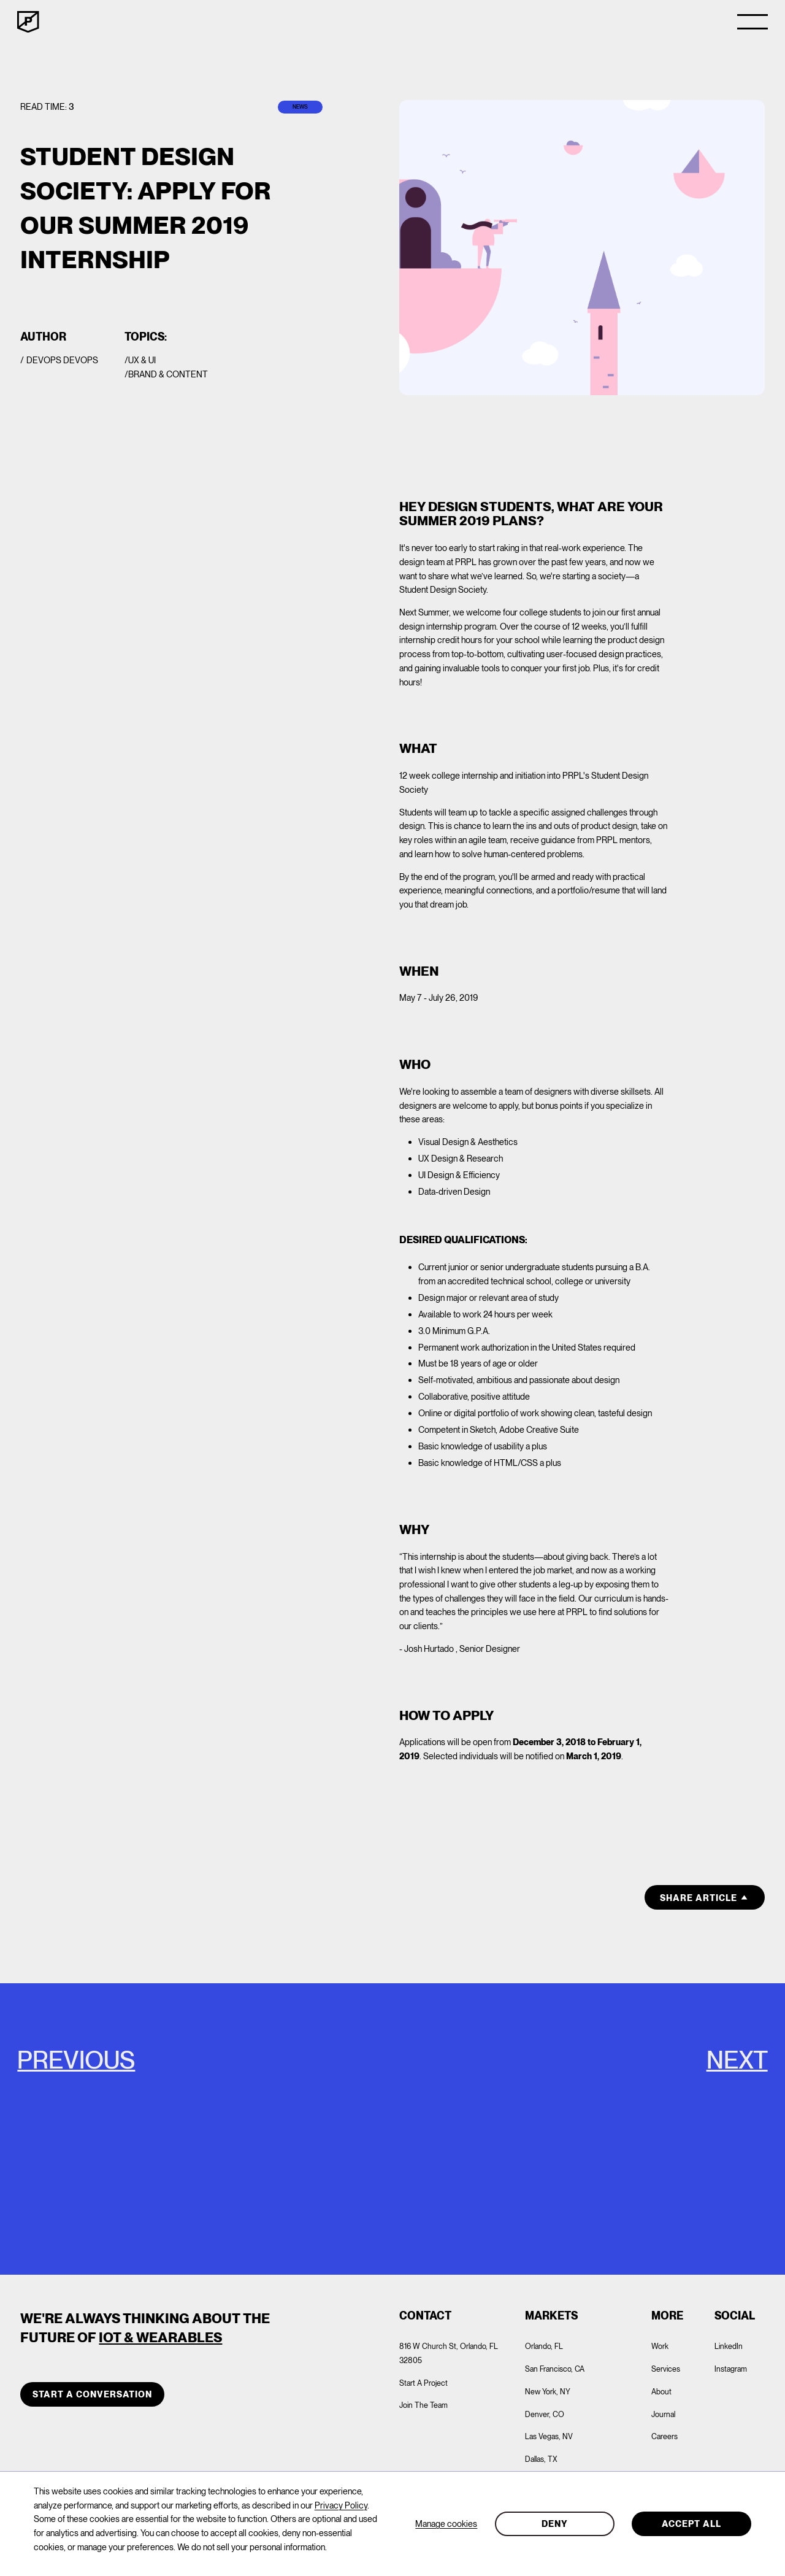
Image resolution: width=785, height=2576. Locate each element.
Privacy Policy (341, 2505)
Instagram (730, 2369)
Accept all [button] (691, 2523)
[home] (28, 22)
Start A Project (423, 2383)
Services (665, 2369)
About (661, 2391)
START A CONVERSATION (92, 2394)
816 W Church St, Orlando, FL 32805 (448, 2353)
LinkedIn (729, 2346)
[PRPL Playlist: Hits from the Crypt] (588, 2128)
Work (659, 2346)
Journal (663, 2414)
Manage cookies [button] (446, 2523)
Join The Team (423, 2405)
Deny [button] (555, 2523)
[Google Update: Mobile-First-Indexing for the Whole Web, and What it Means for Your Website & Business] (196, 2128)
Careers (664, 2436)
